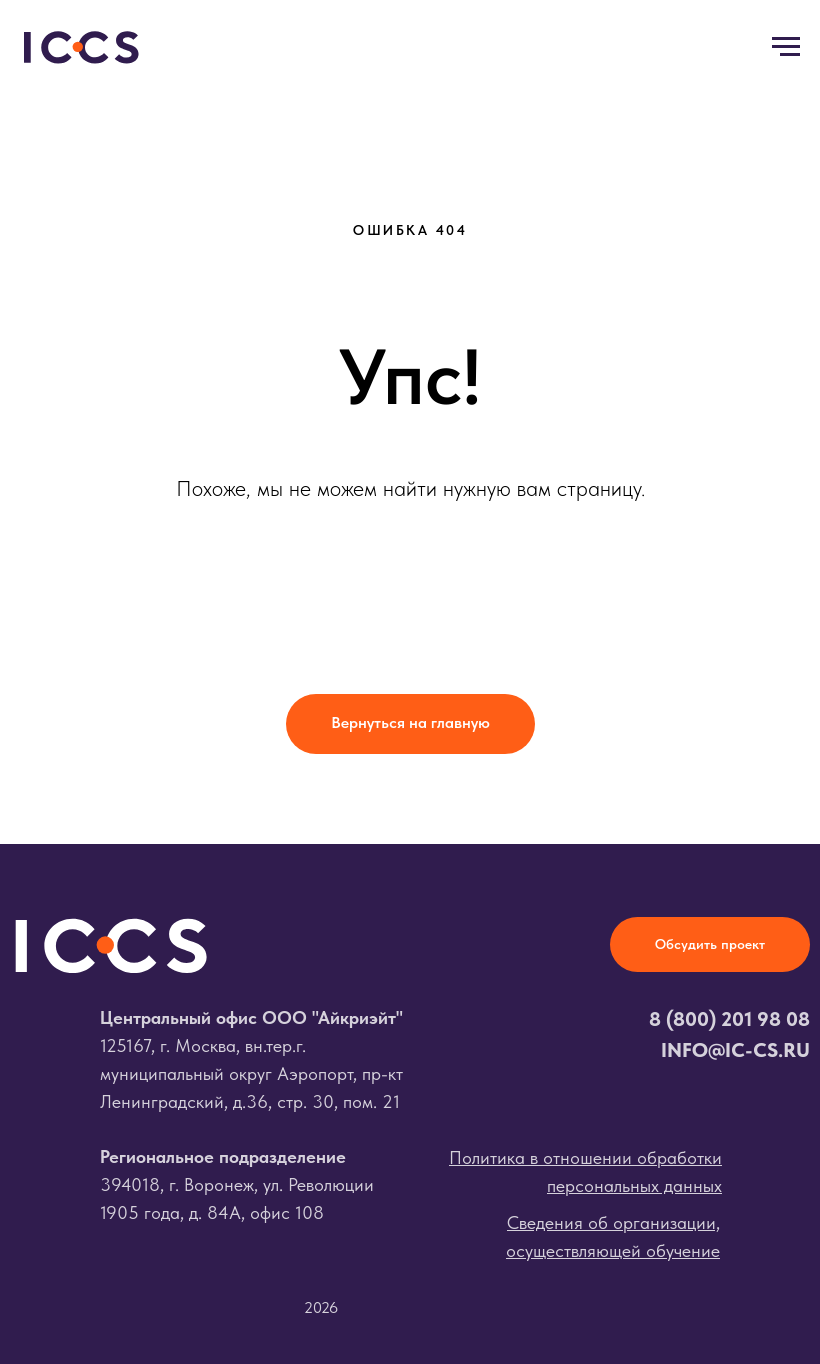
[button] (710, 944)
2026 (321, 1307)
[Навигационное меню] (786, 47)
